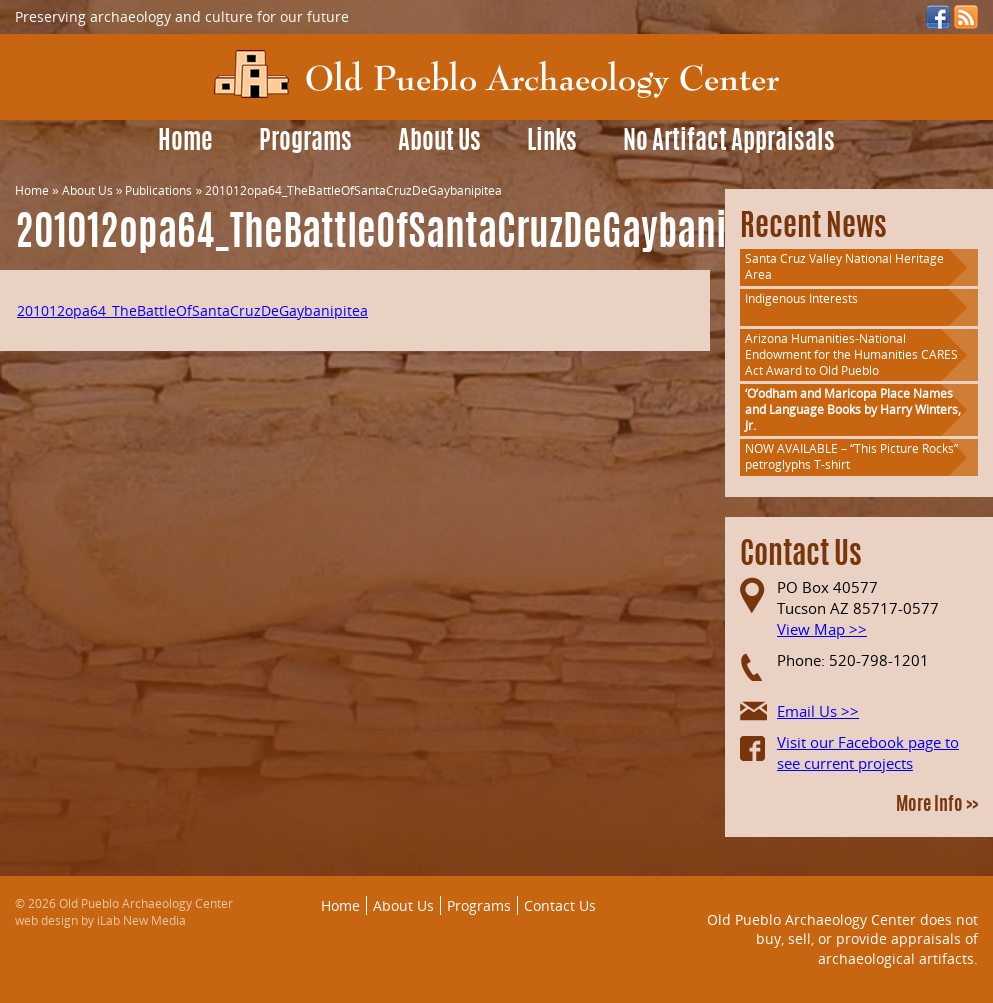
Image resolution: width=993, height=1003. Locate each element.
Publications (158, 190)
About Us (439, 142)
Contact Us (560, 905)
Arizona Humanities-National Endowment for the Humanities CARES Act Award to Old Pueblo (851, 354)
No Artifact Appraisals (729, 142)
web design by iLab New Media (100, 920)
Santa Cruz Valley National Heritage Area (844, 266)
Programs (305, 142)
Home (185, 142)
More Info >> (937, 806)
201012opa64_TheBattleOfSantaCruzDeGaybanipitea (192, 310)
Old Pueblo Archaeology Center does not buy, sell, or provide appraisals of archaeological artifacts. (842, 939)
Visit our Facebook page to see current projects (868, 752)
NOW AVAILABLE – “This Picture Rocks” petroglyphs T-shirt (851, 456)
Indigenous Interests (801, 298)
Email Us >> (818, 711)
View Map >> (822, 629)
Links (552, 142)
